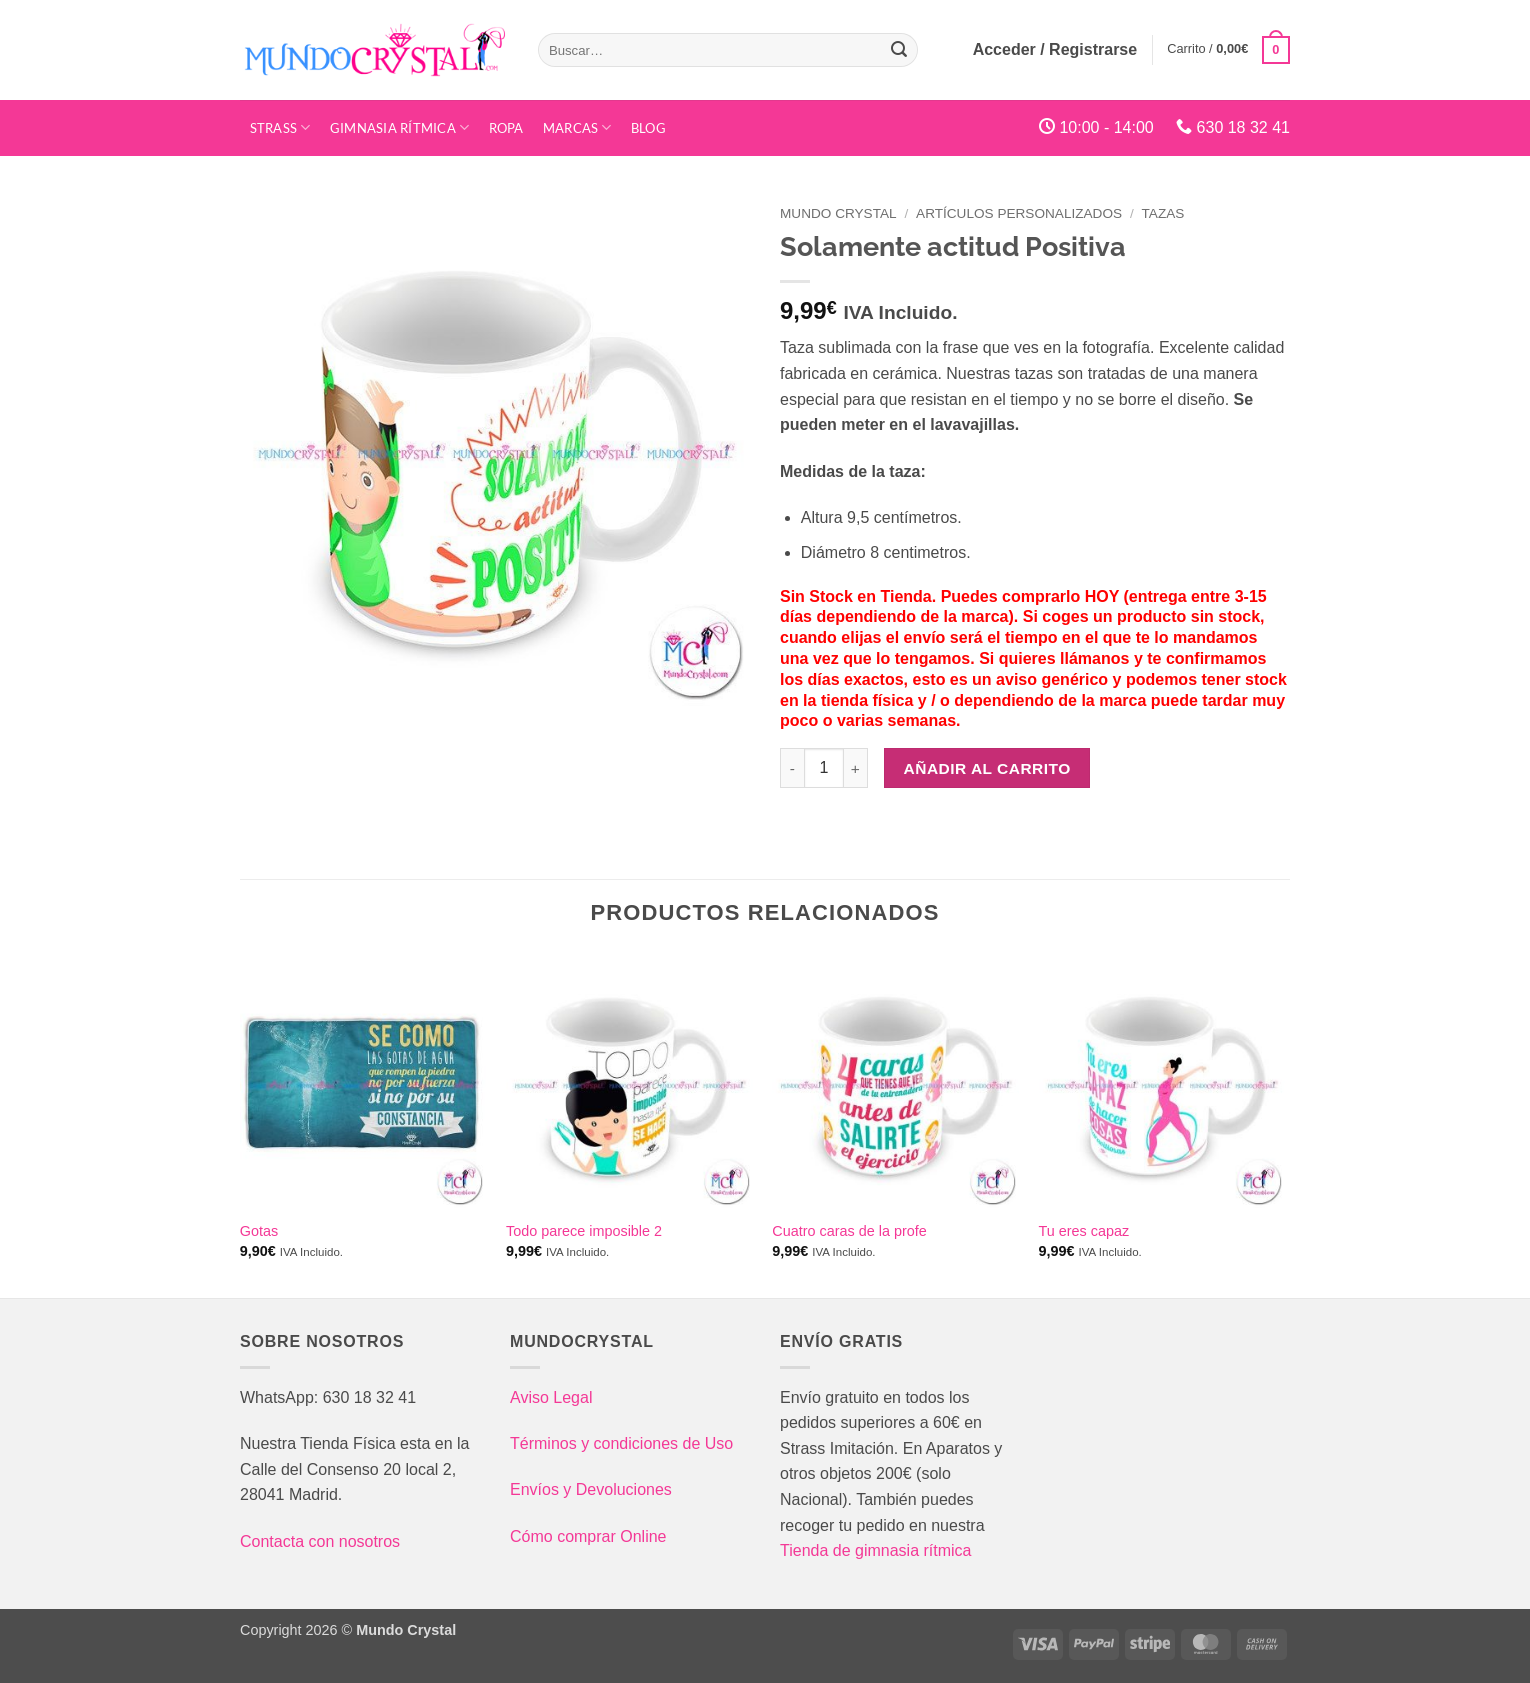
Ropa (506, 128)
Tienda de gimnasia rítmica (876, 1550)
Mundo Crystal (838, 213)
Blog (648, 128)
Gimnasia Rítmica (400, 127)
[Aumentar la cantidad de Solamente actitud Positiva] (856, 768)
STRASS (280, 127)
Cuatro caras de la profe (849, 1231)
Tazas (1163, 213)
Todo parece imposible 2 (584, 1231)
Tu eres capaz (1084, 1231)
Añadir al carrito (987, 768)
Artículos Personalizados (1019, 213)
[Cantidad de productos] (824, 768)
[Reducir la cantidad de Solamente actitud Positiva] (792, 768)
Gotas (259, 1231)
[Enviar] (899, 50)
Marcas (577, 127)
